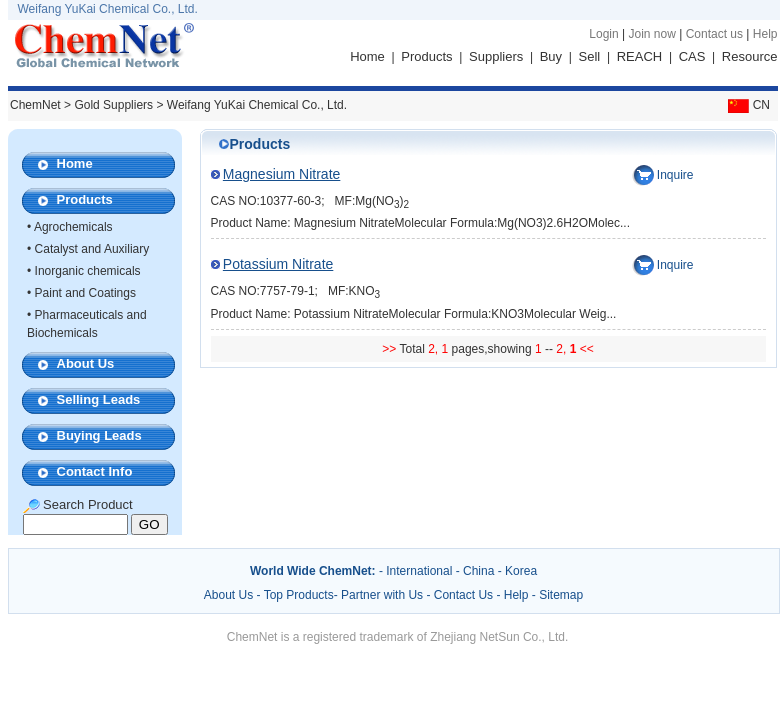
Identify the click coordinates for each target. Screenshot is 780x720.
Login (603, 34)
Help (765, 34)
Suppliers (496, 56)
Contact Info (95, 471)
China (478, 571)
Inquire (675, 175)
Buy (551, 56)
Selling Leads (99, 399)
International (419, 571)
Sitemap (561, 595)
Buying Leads (99, 435)
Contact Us (463, 595)
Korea (521, 571)
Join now (651, 34)
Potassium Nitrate (278, 264)
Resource (750, 56)
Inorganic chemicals (88, 271)
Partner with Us (383, 595)
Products (426, 56)
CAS (692, 56)
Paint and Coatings (85, 293)
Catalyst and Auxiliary (92, 249)
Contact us (714, 34)
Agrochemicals (73, 227)
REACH (640, 56)
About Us (86, 363)
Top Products (299, 595)
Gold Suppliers (113, 105)
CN (747, 105)
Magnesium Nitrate (282, 174)
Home (367, 56)
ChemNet (35, 105)
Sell (590, 56)
